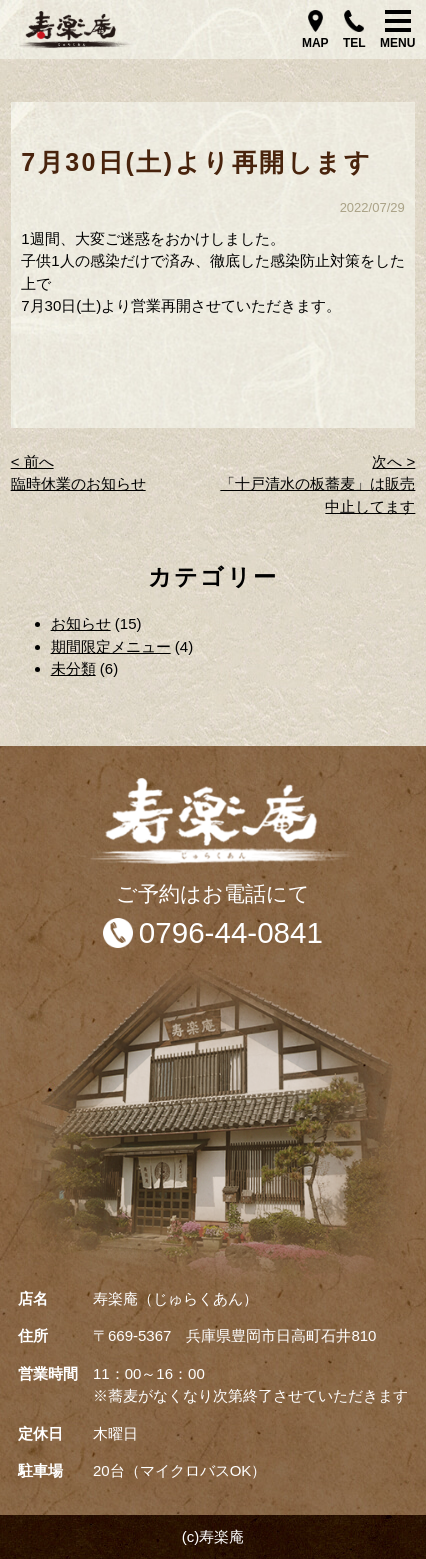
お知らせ (81, 623)
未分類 (73, 668)
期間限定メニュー (111, 646)
